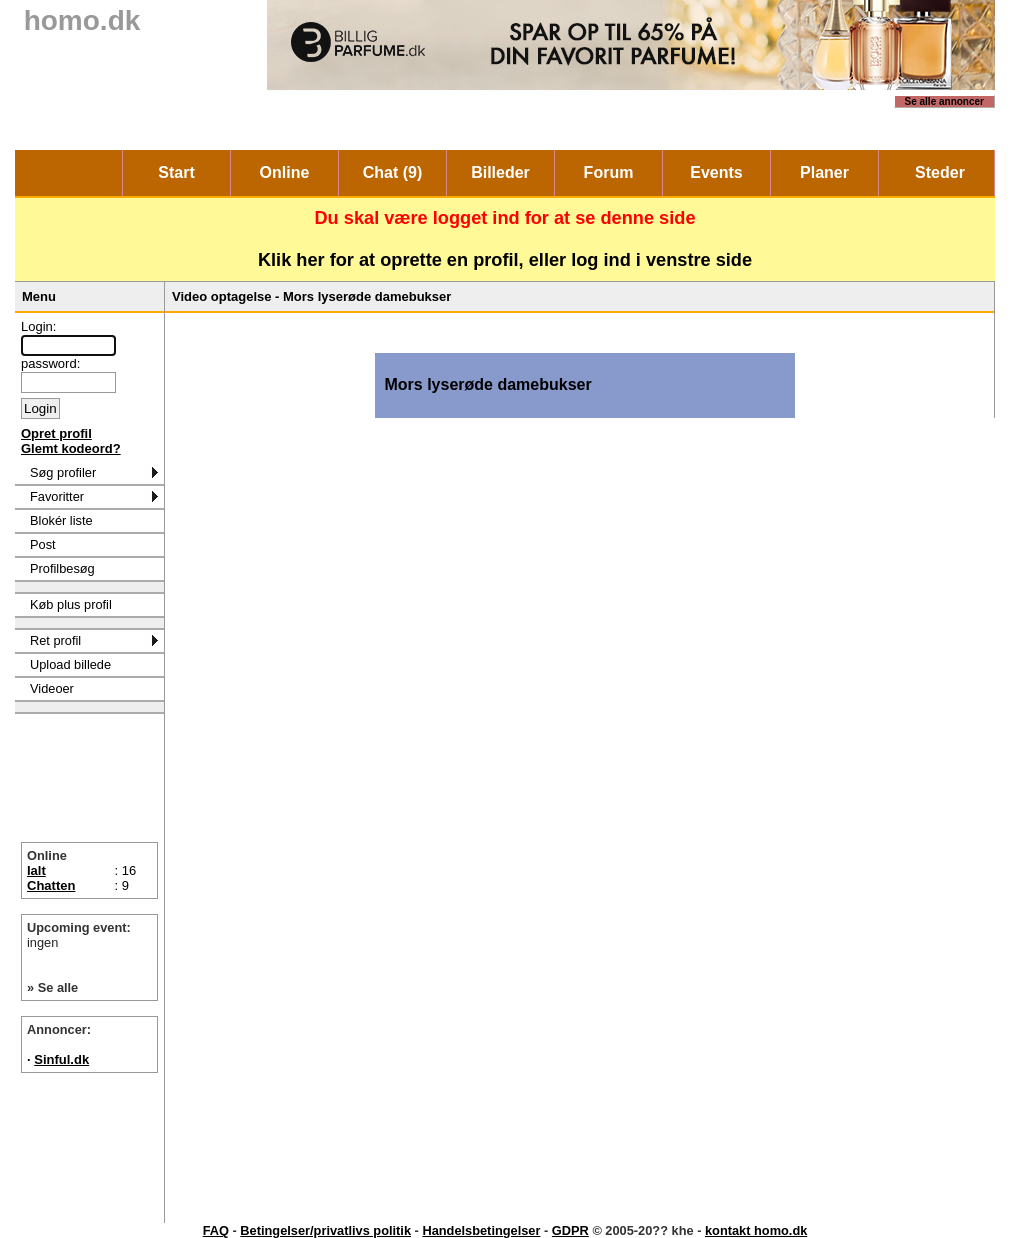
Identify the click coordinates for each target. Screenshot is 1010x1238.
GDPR (570, 1230)
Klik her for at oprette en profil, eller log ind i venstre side (505, 260)
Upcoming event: (89, 935)
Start (176, 172)
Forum (609, 172)
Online (285, 172)
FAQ (216, 1230)
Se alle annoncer (944, 101)
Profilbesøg (62, 568)
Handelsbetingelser (481, 1230)
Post (43, 544)
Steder (940, 172)
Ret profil (55, 640)
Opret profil (56, 433)
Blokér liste (61, 520)
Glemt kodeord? (71, 448)
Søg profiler (63, 472)
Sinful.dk (61, 1059)
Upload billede (70, 664)
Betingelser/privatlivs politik (325, 1230)
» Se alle (52, 987)
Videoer (52, 688)
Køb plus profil (71, 604)
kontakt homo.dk (756, 1230)
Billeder (500, 172)
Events (716, 172)
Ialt (36, 870)
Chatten (51, 885)
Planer (824, 172)
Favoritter (57, 496)
